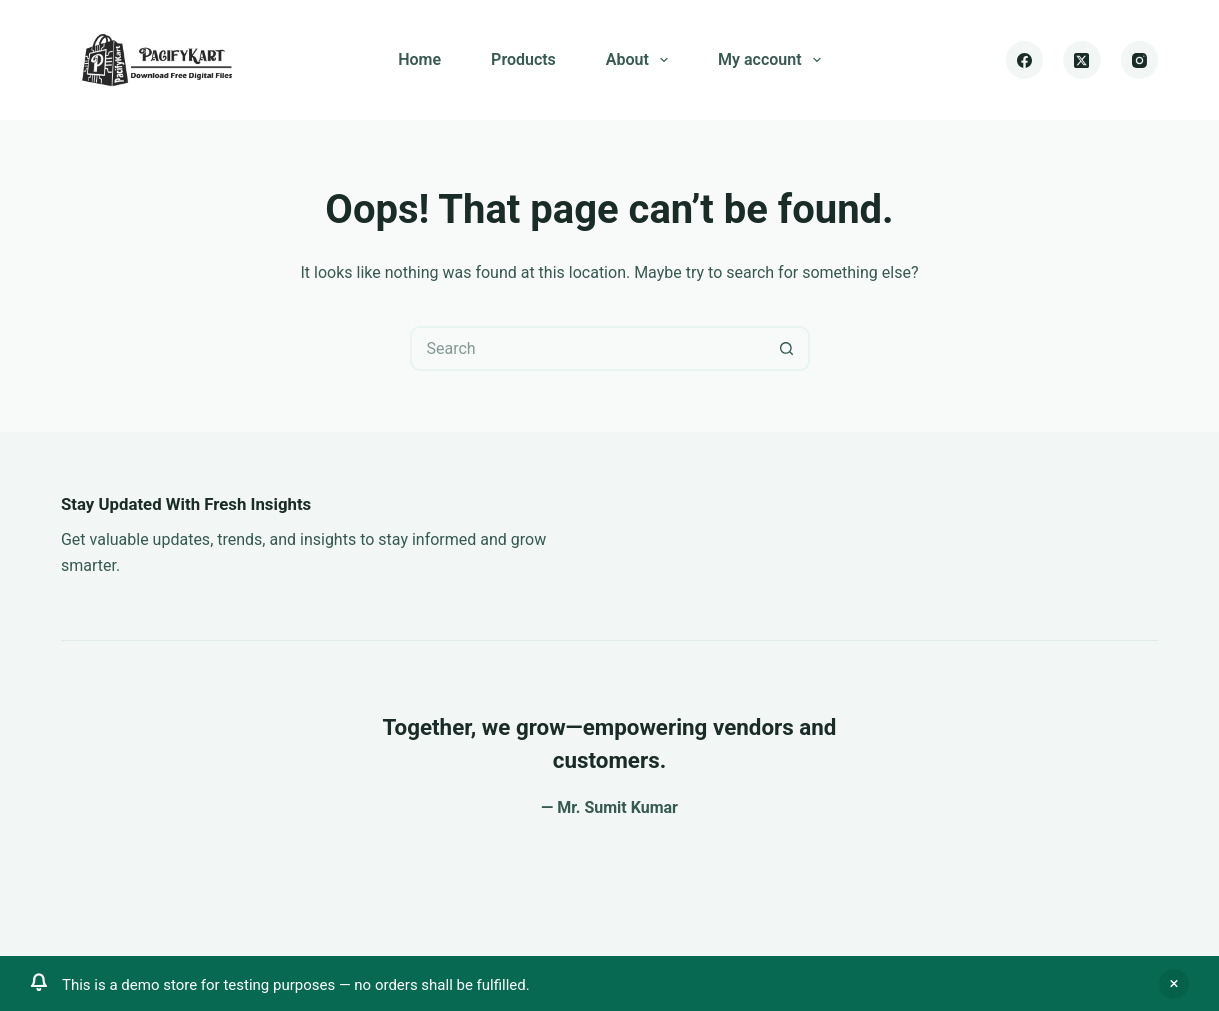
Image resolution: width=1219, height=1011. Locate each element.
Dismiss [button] (1174, 984)
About (641, 60)
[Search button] (787, 348)
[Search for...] (587, 348)
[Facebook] (1025, 60)
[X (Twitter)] (1082, 60)
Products (523, 59)
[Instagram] (1140, 60)
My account (773, 60)
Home (419, 59)
